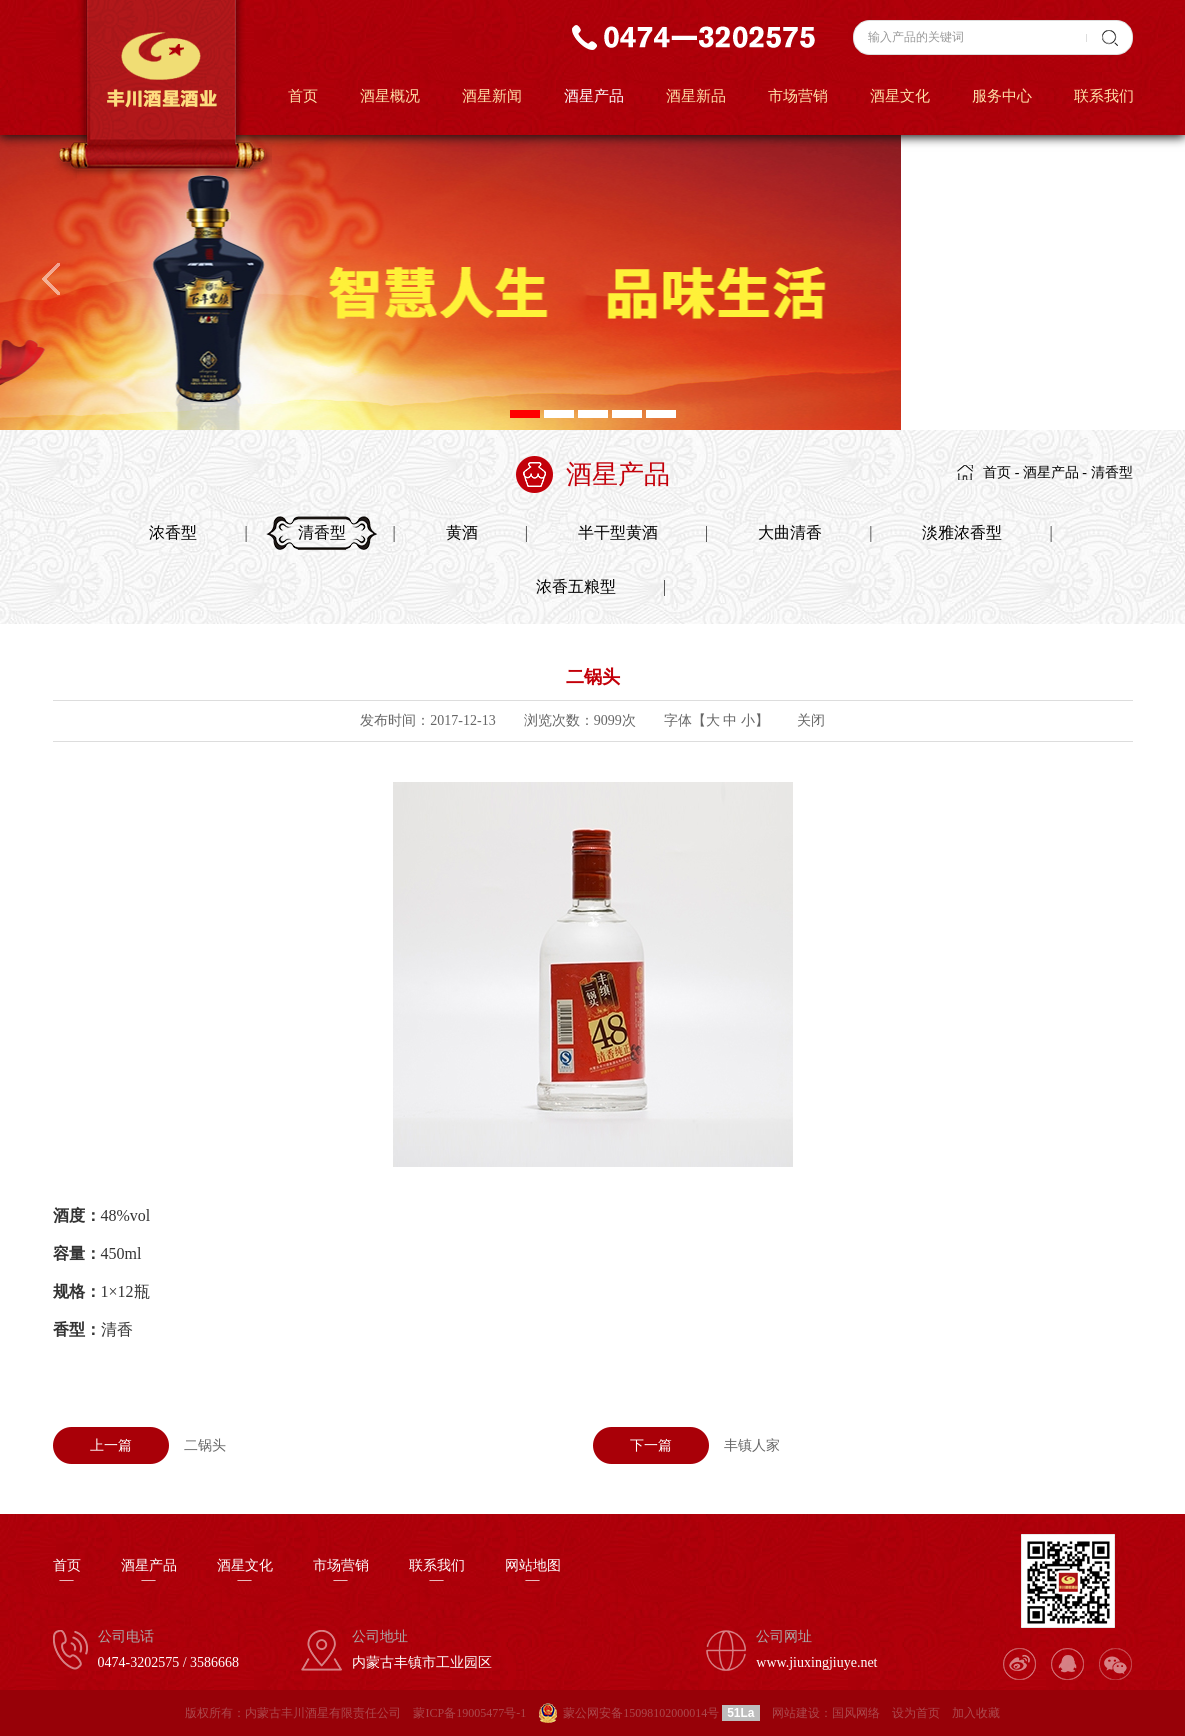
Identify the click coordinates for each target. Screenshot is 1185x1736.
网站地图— (533, 1573)
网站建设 (796, 1713)
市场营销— (341, 1573)
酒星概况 (390, 96)
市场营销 (798, 96)
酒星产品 (594, 96)
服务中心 (1002, 96)
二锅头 (139, 1445)
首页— (67, 1573)
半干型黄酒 (618, 532)
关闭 (811, 720)
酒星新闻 (492, 96)
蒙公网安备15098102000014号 (641, 1713)
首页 (303, 96)
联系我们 (1104, 96)
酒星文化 (900, 96)
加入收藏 (976, 1713)
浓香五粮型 (576, 586)
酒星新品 (696, 96)
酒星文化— (245, 1573)
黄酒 (462, 532)
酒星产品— (149, 1573)
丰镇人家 (686, 1445)
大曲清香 (790, 532)
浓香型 (173, 532)
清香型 (1112, 472)
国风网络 (856, 1713)
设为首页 (916, 1713)
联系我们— (437, 1573)
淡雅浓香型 (962, 532)
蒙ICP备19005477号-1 (469, 1713)
